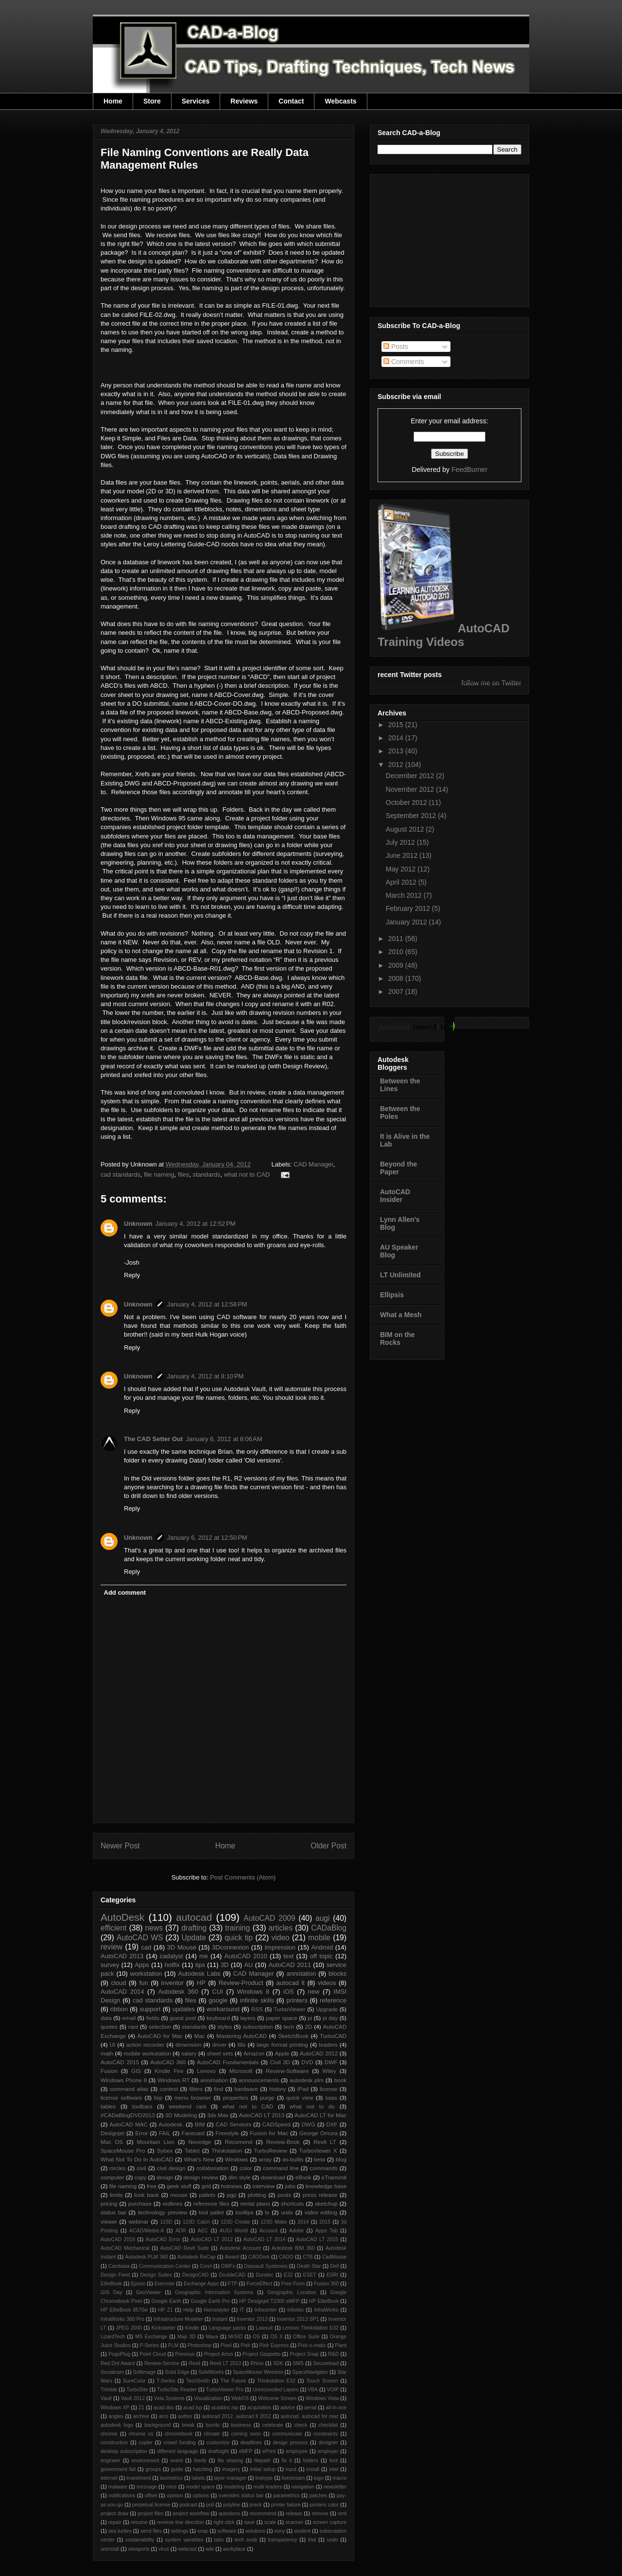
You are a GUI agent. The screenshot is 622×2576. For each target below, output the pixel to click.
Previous (184, 2354)
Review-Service (161, 2363)
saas (331, 2097)
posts (284, 2195)
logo (319, 2478)
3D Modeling (181, 2115)
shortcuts (292, 2203)
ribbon (119, 2009)
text (288, 1956)
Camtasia (119, 2266)
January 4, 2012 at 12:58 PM (207, 1304)
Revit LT (324, 2142)
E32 (288, 2275)
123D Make (273, 2222)
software (226, 2531)
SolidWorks (211, 2372)
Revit (194, 2363)
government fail (118, 2469)
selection (160, 2026)
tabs (219, 2539)
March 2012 (405, 895)
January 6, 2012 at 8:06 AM (224, 1439)
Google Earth (166, 2301)
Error (141, 2133)
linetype (264, 2478)
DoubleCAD (232, 2275)
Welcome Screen (277, 2398)
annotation (301, 1973)
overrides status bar (241, 2495)
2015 (324, 2222)
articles (281, 1928)
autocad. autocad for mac (310, 2416)
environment (145, 2460)
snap (202, 2531)
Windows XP (115, 2407)
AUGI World (234, 2230)
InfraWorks (326, 2310)
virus (163, 2549)
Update (194, 1937)
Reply (132, 1275)
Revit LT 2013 (225, 2363)
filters (196, 2089)
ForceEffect (259, 2283)
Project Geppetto (261, 2354)
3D (225, 1964)
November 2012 (411, 789)
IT (242, 2310)
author (185, 2416)
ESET (309, 2275)
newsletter (335, 2486)
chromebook (178, 2434)
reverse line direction (180, 2522)
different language (177, 2451)
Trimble (109, 2389)
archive (141, 2416)
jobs (290, 2186)
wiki (210, 2549)
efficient (113, 1928)
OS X (276, 2336)
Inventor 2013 (252, 2319)
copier (145, 2442)
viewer (109, 2221)
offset (151, 2495)
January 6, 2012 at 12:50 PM (207, 1537)
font (333, 2460)
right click (224, 2522)
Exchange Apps (201, 2283)
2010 (396, 952)
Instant (219, 2319)
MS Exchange (151, 2336)
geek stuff (179, 2186)
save (249, 2522)
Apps (142, 1964)
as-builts (293, 2159)
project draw (114, 2513)
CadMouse (334, 2257)
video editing (321, 2212)
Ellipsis (392, 1295)
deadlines (251, 2442)
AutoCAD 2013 (122, 1956)
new (314, 1991)
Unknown (138, 1223)
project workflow (191, 2513)
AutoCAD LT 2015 (317, 2239)
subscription (257, 2026)
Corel (206, 2266)
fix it (287, 2460)
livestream (293, 2478)
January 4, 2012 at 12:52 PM (196, 1223)
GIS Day (111, 2292)
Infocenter (266, 2310)
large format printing (282, 2044)
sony (279, 2531)
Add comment (125, 1592)
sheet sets (220, 2053)
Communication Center (164, 2266)
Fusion (109, 2071)
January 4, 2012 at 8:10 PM (205, 1376)
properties (235, 2097)
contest (169, 2089)
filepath (262, 2460)
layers (247, 2018)
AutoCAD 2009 (269, 1918)
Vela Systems (169, 2398)
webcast (187, 2549)
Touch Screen (322, 2381)
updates (184, 2009)
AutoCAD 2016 (118, 2239)
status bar (113, 2212)
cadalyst (171, 1956)
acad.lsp (192, 2407)
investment (138, 2478)
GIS (136, 2071)
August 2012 (406, 829)
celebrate (272, 2425)
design (164, 2177)
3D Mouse (181, 1947)
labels (198, 2478)
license (328, 2089)
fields (152, 2018)
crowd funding (179, 2442)
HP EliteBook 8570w (124, 2310)
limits (116, 2195)
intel (333, 2469)
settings (180, 2531)
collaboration (212, 2168)
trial (312, 2539)
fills (242, 2044)
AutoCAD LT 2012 (211, 2239)
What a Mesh (401, 1315)
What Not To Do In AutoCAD (137, 2159)
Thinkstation (226, 2150)
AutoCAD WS (140, 1937)
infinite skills (257, 2000)
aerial (310, 2407)
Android (322, 1947)
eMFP (246, 2451)
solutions (255, 2531)
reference (333, 2000)
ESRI (332, 2275)
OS (256, 2336)
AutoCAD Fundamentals (228, 2062)
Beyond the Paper (398, 1168)
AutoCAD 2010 (246, 1956)
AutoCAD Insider (395, 1195)
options (200, 2495)
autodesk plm (307, 2080)
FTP (233, 2283)
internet (109, 2478)
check (300, 2425)
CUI (217, 1991)
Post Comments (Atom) (243, 1877)
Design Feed (115, 2275)
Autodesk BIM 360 (293, 2248)
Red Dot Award (118, 2363)
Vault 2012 (133, 2398)
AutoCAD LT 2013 (261, 2115)
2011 (396, 938)
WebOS (240, 2398)
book (340, 2080)
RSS (257, 2009)
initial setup (263, 2469)
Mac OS (112, 2142)
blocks (337, 1973)
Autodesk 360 (178, 1991)
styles (224, 2026)
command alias (129, 2089)
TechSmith (198, 2381)
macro (339, 2478)
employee (297, 2451)
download (273, 2177)
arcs (164, 2416)
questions (229, 2513)
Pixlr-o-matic (312, 2345)
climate (212, 2434)
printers (296, 2000)
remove (319, 2513)
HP (201, 1982)
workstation (146, 1973)
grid (206, 2186)
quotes (109, 2026)
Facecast (193, 2133)
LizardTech (113, 2336)
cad (146, 1947)
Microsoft (240, 2071)
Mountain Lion (155, 2142)
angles (115, 2416)
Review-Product (241, 1982)
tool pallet (211, 2212)
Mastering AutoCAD (241, 2036)
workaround (223, 2009)
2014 (303, 2222)
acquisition (259, 2407)
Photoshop (200, 2345)
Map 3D (186, 2336)
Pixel (226, 2345)
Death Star (309, 2266)
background (157, 2425)
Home (113, 101)
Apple (282, 2053)
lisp (158, 2097)
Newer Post (120, 1846)
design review (200, 2177)
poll (210, 2504)
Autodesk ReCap (196, 2257)
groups (153, 2469)
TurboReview (270, 2150)
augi (322, 1918)
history (277, 2089)
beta (319, 2159)
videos (327, 1982)
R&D (333, 2354)
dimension (188, 2044)
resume (139, 2522)
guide (177, 2469)
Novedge (199, 2142)
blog (341, 2159)
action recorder (145, 2044)
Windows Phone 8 (124, 2080)
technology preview (163, 2212)
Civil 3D (280, 2062)
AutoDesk (122, 1917)
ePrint (269, 2451)
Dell (334, 2266)
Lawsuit (264, 2328)
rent (342, 2513)
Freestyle (227, 2133)
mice (171, 2486)
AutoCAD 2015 (120, 2062)
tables (108, 2106)
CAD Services (234, 2124)
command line (281, 2168)
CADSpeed (276, 2124)
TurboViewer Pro (224, 2389)
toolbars (142, 2106)
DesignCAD (195, 2275)
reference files (211, 2203)
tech (289, 2026)
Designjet (112, 2133)
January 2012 (407, 922)
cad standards (120, 1174)
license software (121, 2097)
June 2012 (402, 855)
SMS (298, 2363)
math (107, 2053)
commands (323, 2168)
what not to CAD (247, 1174)
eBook (303, 2177)
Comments (403, 362)
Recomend (239, 2142)
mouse (179, 2195)
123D (166, 2222)
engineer (110, 2460)
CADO (286, 2257)
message (147, 2486)
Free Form (293, 2283)
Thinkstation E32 (276, 2381)
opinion (175, 2495)
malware (117, 2486)
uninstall (110, 2549)
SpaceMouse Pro (123, 2150)
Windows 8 (253, 1991)
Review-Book (283, 2142)
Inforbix (295, 2310)
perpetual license (151, 2504)
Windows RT (173, 2080)
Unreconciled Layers (276, 2389)
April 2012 (402, 882)
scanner (294, 2522)
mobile (319, 1937)
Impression (279, 1947)
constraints (325, 2434)
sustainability (140, 2539)
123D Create (235, 2222)
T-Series (165, 2381)
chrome (109, 2434)
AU (248, 1964)
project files (150, 2513)
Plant (340, 2345)
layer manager (230, 2478)
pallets (207, 2195)
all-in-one (336, 2407)
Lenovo (206, 2071)
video (280, 1937)
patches (318, 2495)
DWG (308, 2124)
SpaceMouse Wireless (258, 2372)
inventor (172, 1982)
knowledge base (326, 2186)
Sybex (165, 2150)
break (188, 2425)
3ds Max (217, 2115)
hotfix (172, 1964)
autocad (194, 1917)
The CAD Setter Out (153, 1439)
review (111, 1947)
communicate (287, 2434)
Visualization (208, 2398)
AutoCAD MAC (128, 2124)
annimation (214, 2080)
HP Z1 (165, 2310)
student (302, 2531)
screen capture (329, 2522)
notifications (121, 2495)
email (129, 2018)
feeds (200, 2460)
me (203, 1956)
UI (112, 2044)
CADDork (259, 2257)
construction (114, 2442)
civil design (171, 2168)
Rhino (256, 2363)
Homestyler (217, 2310)
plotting (257, 2195)
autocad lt (290, 1982)
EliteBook (111, 2283)
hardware (246, 2089)
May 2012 (401, 869)
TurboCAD (333, 2036)
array (265, 2159)
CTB (308, 2257)
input (291, 2469)
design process (290, 2442)
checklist (328, 2425)
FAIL (165, 2133)
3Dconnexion (230, 1947)
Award (232, 2257)
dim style (239, 2177)
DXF (331, 2124)
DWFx (228, 2266)
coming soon (245, 2434)
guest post (183, 2018)
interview (263, 2186)
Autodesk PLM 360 (146, 2257)
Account (268, 2230)
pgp (232, 2195)
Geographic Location (291, 2292)
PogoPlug (119, 2354)
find (218, 2089)
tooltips (244, 2212)
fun (143, 1982)
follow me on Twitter (491, 683)
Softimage (144, 2372)
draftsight (218, 2451)
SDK (278, 2363)
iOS (288, 1991)
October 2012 (407, 802)
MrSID (235, 2336)
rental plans (255, 2203)
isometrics (171, 2478)
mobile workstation (147, 2053)
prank (255, 2504)
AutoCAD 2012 (319, 2053)
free (151, 2186)
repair (114, 2522)
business (241, 2425)
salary (188, 2053)
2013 (396, 751)
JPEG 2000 (129, 2328)
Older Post (328, 1846)
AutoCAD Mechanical (125, 2248)
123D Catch (196, 2222)
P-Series (149, 2345)
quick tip (239, 1937)
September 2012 (412, 815)
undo (332, 2539)
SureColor (134, 2381)
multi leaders (268, 2486)
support (149, 2009)
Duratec (264, 2275)
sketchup (326, 2203)
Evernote (165, 2283)
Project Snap (304, 2354)
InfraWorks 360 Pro (122, 2319)
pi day (330, 2018)
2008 (396, 978)
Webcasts (340, 101)
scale (270, 2522)
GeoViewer (148, 2292)
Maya (212, 2336)
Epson (138, 2283)
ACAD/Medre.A (146, 2230)
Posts (395, 346)
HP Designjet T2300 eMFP (269, 2301)
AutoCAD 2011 (289, 1964)
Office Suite (306, 2336)
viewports (139, 2549)
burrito (213, 2425)
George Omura (318, 2133)
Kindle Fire (169, 2071)
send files (151, 2531)
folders (310, 2460)
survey (110, 1964)
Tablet (192, 2150)
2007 (396, 991)
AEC (203, 2230)
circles (117, 2168)
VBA (313, 2389)
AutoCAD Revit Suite (184, 2248)
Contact (291, 101)
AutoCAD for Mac (160, 2036)
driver (219, 2044)
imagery (231, 2469)
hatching (202, 2469)
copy (141, 2177)
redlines (172, 2203)
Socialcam (112, 2372)
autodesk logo (117, 2425)
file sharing (230, 2460)
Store (152, 101)
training (237, 1928)
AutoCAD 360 (168, 2062)
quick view (299, 2097)
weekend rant (187, 2106)
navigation (302, 2486)
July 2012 (401, 842)
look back (146, 2195)
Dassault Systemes (266, 2266)
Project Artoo (218, 2354)
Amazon (253, 2053)
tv (267, 2212)
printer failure (286, 2504)
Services (196, 101)
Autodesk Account (240, 2248)
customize (218, 2442)
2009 (396, 965)
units (287, 2212)
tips (200, 1964)
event (177, 2460)
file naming (159, 1174)
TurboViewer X (318, 2150)
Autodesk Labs (199, 1973)
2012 (396, 764)
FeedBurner (469, 469)
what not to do (312, 2106)
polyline (231, 2504)
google (217, 2000)
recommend (263, 2513)
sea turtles (120, 2531)
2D (308, 2026)
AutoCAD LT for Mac (320, 2115)
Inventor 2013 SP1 (298, 2319)
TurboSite (137, 2389)
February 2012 (409, 908)
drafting (194, 1928)
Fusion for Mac (269, 2133)
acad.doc (164, 2407)
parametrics (286, 2495)
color (246, 2168)
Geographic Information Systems (214, 2292)
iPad (303, 2089)
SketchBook (293, 2036)
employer (328, 2451)
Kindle (192, 2328)
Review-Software (287, 2071)
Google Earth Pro (210, 2301)
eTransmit (333, 2177)
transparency (282, 2539)
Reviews (244, 101)
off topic (321, 1956)
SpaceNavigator (310, 2372)
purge (267, 2097)
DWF (331, 2062)
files (183, 1174)
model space (200, 2486)
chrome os (141, 2434)
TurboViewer (290, 2009)
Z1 (141, 2407)
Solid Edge (177, 2372)
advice (287, 2407)
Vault (106, 2398)
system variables (184, 2539)
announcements (259, 2080)
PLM (173, 2345)
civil (141, 2168)
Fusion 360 (326, 2283)
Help (188, 2310)
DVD (307, 2062)
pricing (109, 2203)
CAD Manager (313, 1164)
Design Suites (156, 2275)
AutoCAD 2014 (122, 1991)
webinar (139, 2221)
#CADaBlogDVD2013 (128, 2115)
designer (328, 2442)
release (294, 2513)
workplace (234, 2549)
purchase (140, 2203)
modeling (234, 2486)
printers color (324, 2504)
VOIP (333, 2389)
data (106, 2018)
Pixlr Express (274, 2345)
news (154, 1928)
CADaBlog (328, 1928)
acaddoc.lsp (224, 2407)
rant (133, 2026)
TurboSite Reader (177, 2389)
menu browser (192, 2097)
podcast (188, 2504)
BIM (200, 2124)
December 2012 (411, 776)
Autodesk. (171, 2124)
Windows (236, 2159)
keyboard (218, 2018)
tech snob (246, 2539)
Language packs (227, 2328)
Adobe (296, 2230)
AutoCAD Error (163, 2239)
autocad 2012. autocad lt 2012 (236, 2416)
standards (206, 1174)
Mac (199, 2036)
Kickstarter (163, 2328)
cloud (118, 1982)
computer (112, 2177)
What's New (199, 2159)
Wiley (329, 2071)
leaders (328, 2044)
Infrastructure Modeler (178, 2319)
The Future (233, 2381)
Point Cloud (152, 2354)
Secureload (326, 2363)
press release (320, 2195)
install (312, 2469)
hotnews (231, 2186)
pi (310, 2018)
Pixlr (245, 2345)
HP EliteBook (324, 2301)
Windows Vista (322, 2398)
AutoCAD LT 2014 (264, 2239)
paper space (281, 2018)
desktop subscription (124, 2451)
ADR (180, 2230)
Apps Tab (326, 2230)
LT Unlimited (400, 1275)
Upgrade (327, 2009)
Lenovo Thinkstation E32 (310, 2328)
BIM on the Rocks (397, 1338)
